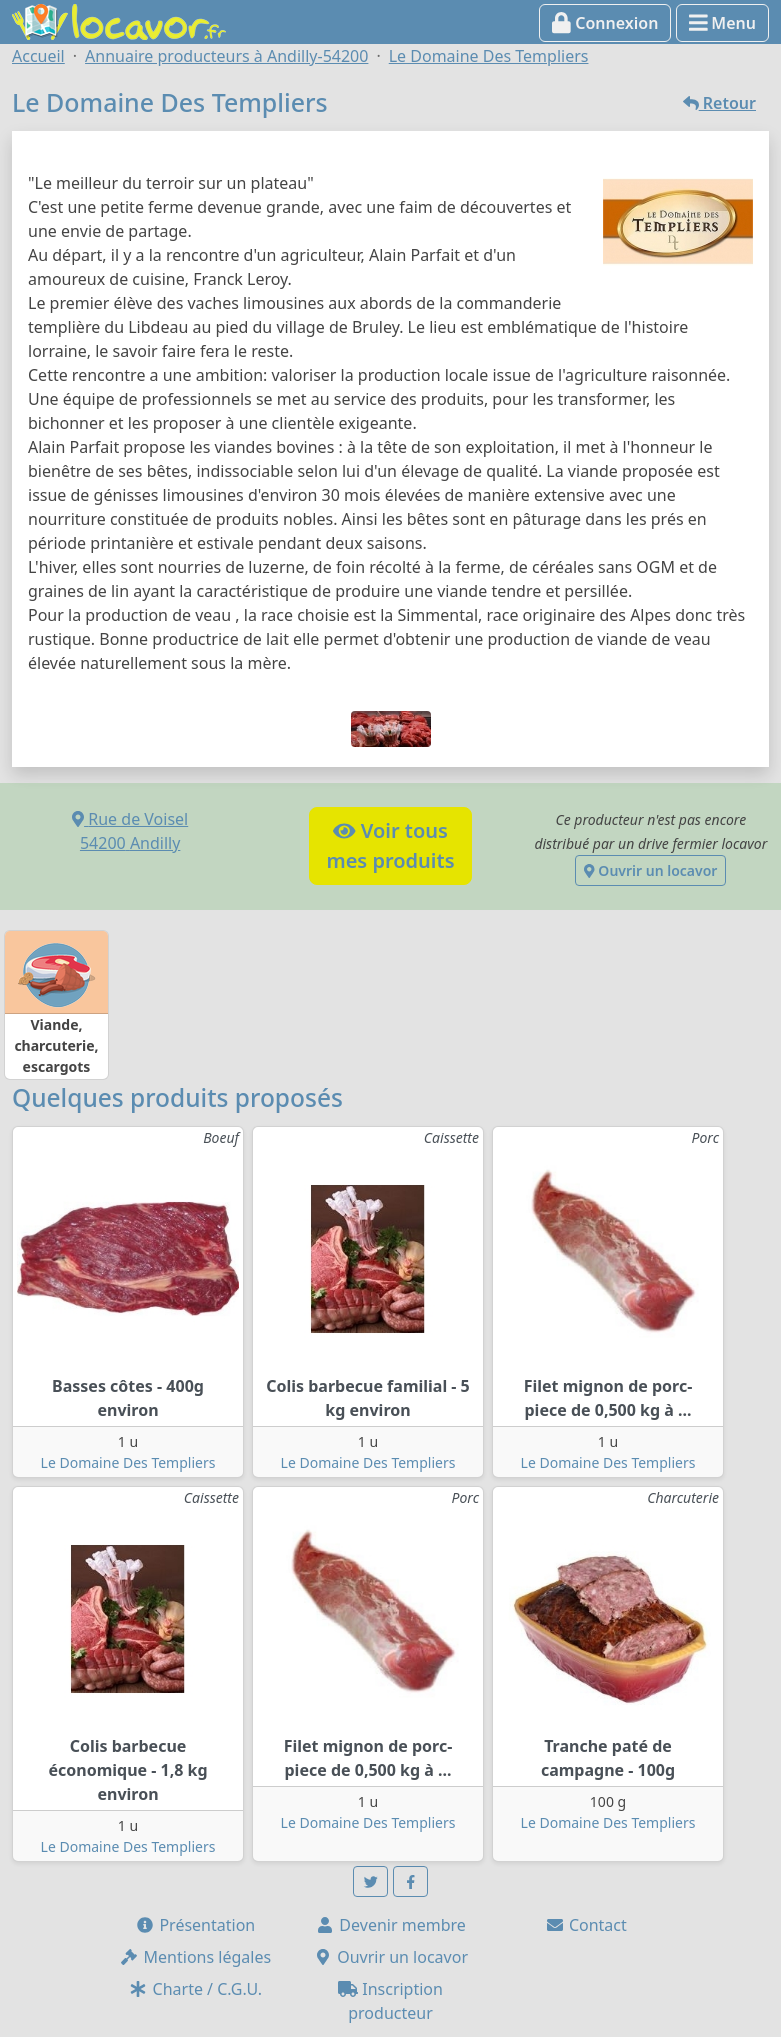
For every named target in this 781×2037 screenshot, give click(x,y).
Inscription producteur (390, 2001)
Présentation (195, 1925)
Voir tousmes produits (390, 845)
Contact (586, 1925)
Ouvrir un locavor (650, 870)
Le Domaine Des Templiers (128, 1462)
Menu (722, 23)
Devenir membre (390, 1925)
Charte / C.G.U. (195, 1989)
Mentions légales (195, 1957)
